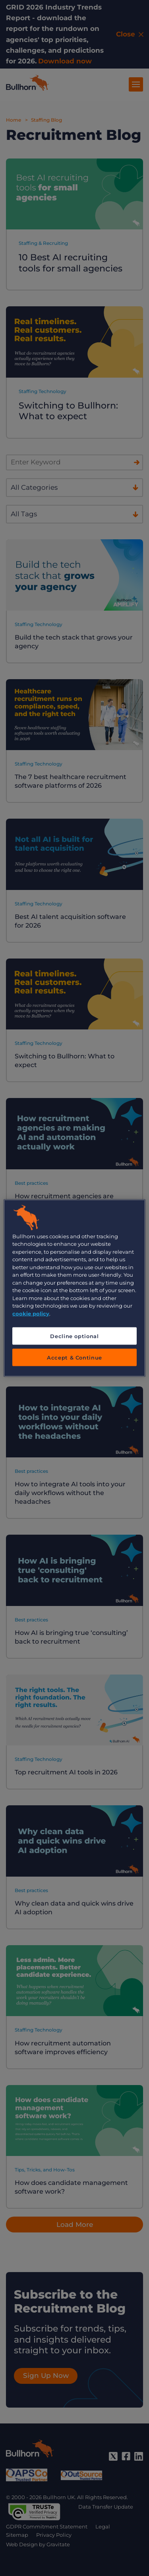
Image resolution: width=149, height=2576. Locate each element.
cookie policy (30, 1313)
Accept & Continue (74, 1357)
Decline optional (74, 1336)
